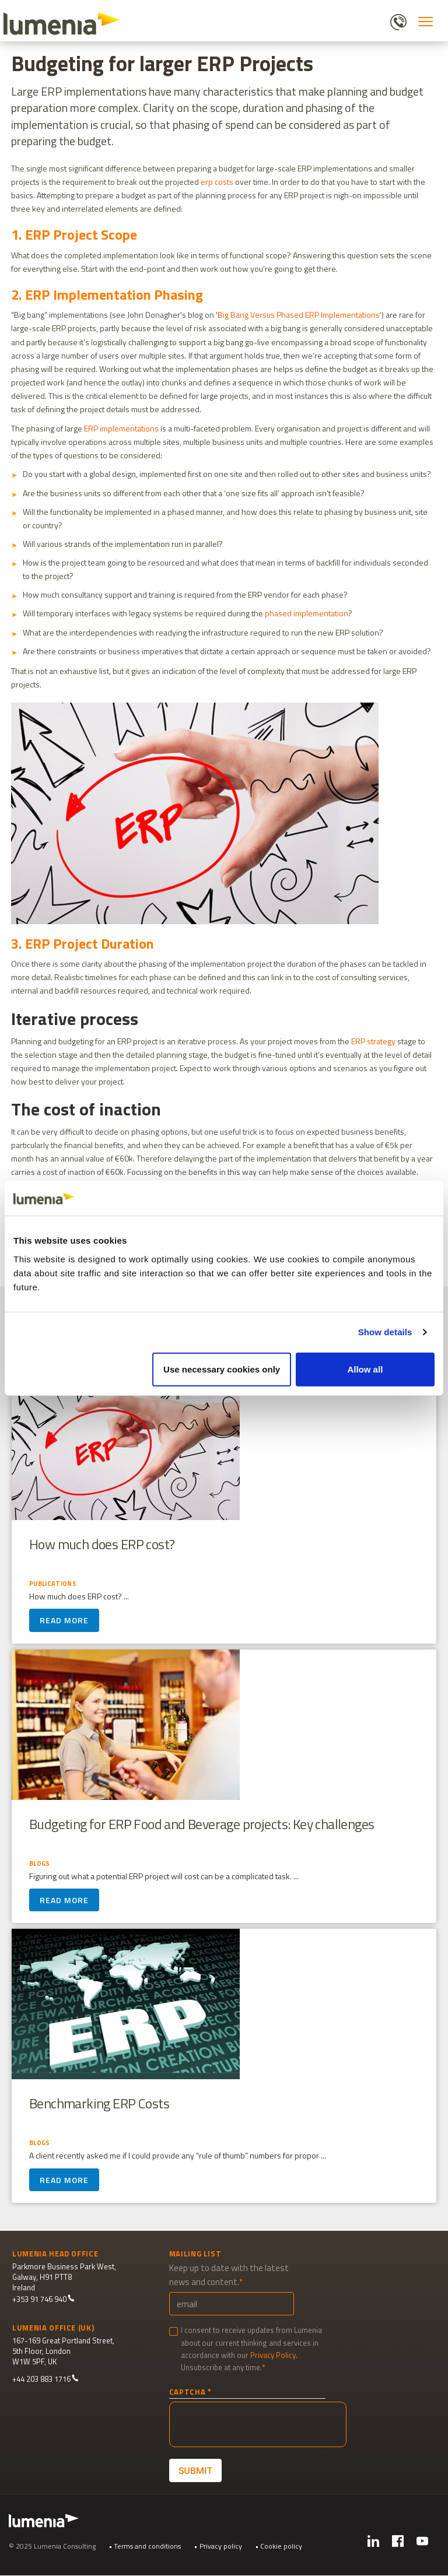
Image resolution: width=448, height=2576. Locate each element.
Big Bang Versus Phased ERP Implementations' (300, 314)
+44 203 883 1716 (45, 2379)
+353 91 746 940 (43, 2299)
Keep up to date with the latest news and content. (229, 2275)
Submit (195, 2470)
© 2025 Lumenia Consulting (52, 2546)
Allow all (365, 1369)
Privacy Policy (273, 2355)
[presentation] (257, 2424)
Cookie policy (281, 2546)
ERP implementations (121, 428)
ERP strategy (373, 1041)
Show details (385, 1332)
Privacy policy (221, 2546)
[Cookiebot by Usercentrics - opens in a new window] (383, 1198)
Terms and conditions (147, 2546)
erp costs (217, 182)
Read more (64, 1626)
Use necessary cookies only (221, 1369)
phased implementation (306, 613)
